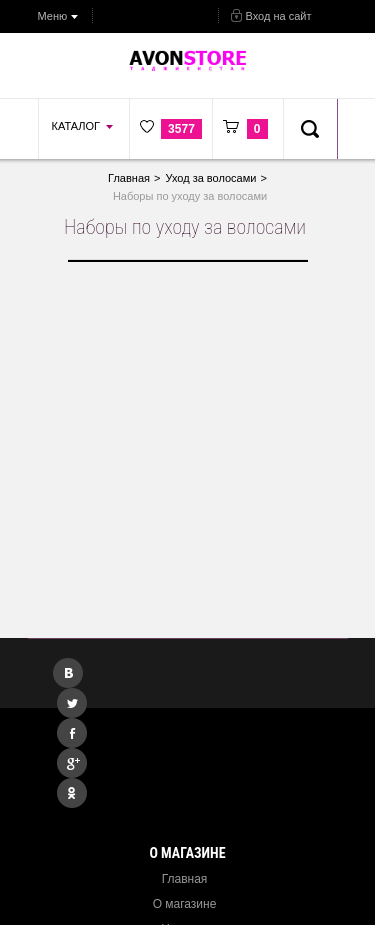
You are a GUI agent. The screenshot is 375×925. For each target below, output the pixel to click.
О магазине (185, 904)
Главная (185, 879)
